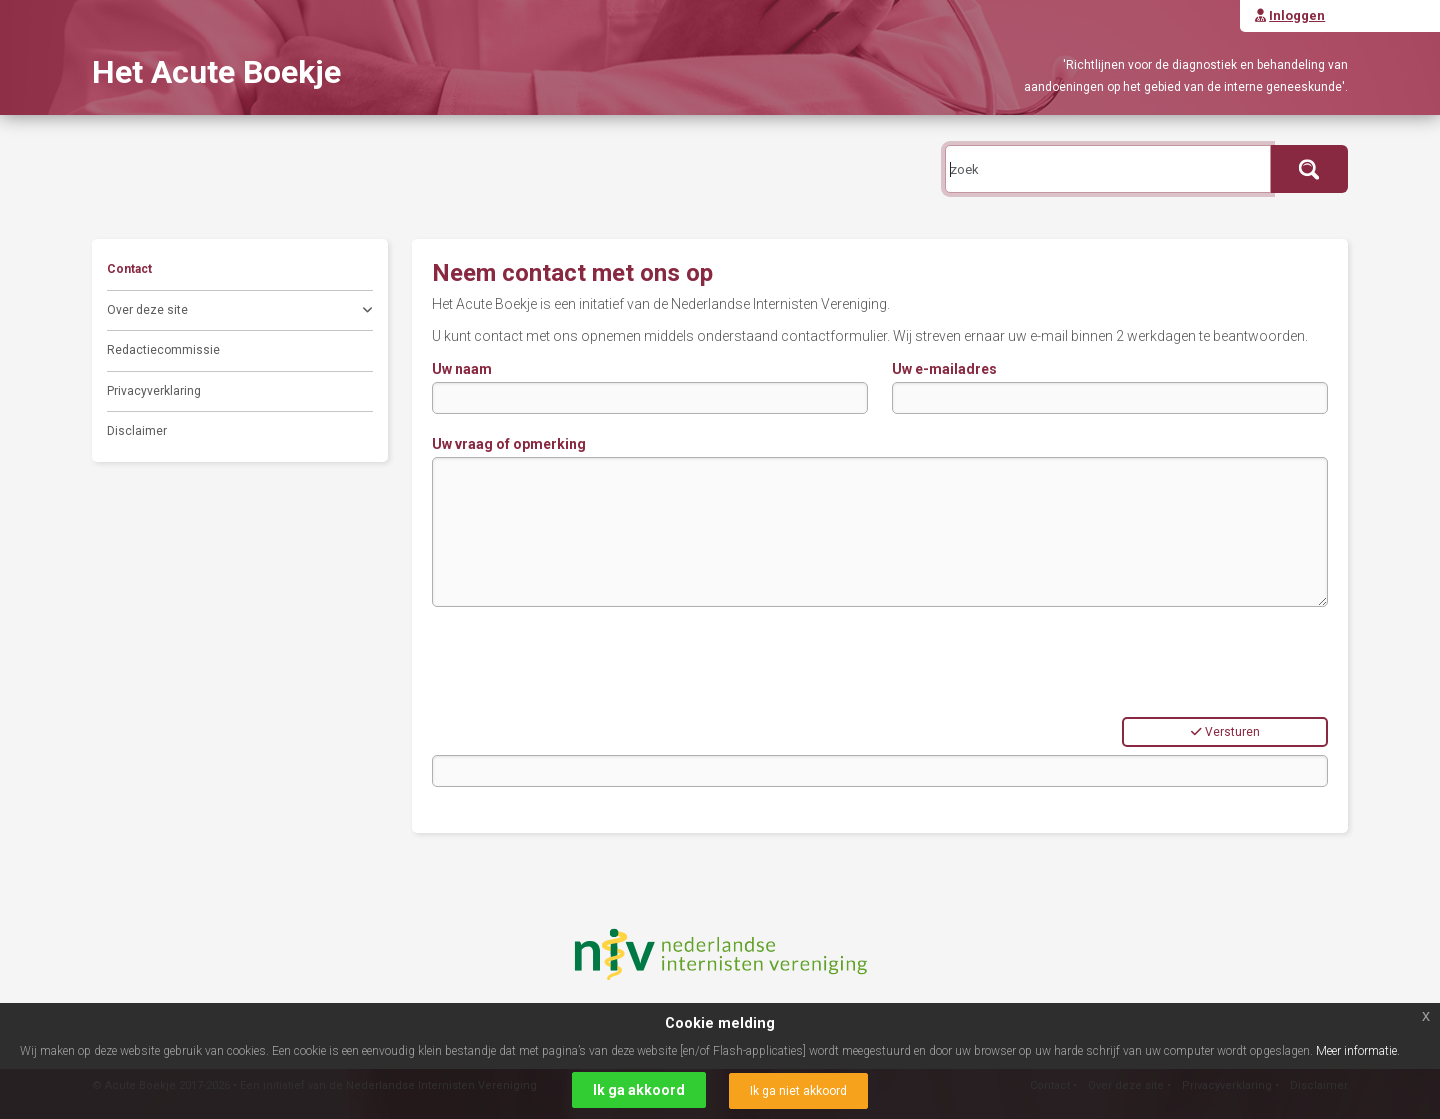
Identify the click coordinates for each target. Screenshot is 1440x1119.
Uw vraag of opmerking (509, 444)
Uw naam (462, 369)
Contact (129, 269)
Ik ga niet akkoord (798, 1091)
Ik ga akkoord (639, 1090)
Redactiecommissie (163, 350)
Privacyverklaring (154, 391)
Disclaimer (137, 431)
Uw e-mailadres (944, 369)
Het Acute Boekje (216, 72)
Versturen (1225, 732)
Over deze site (240, 312)
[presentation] (584, 662)
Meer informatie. (1358, 1051)
